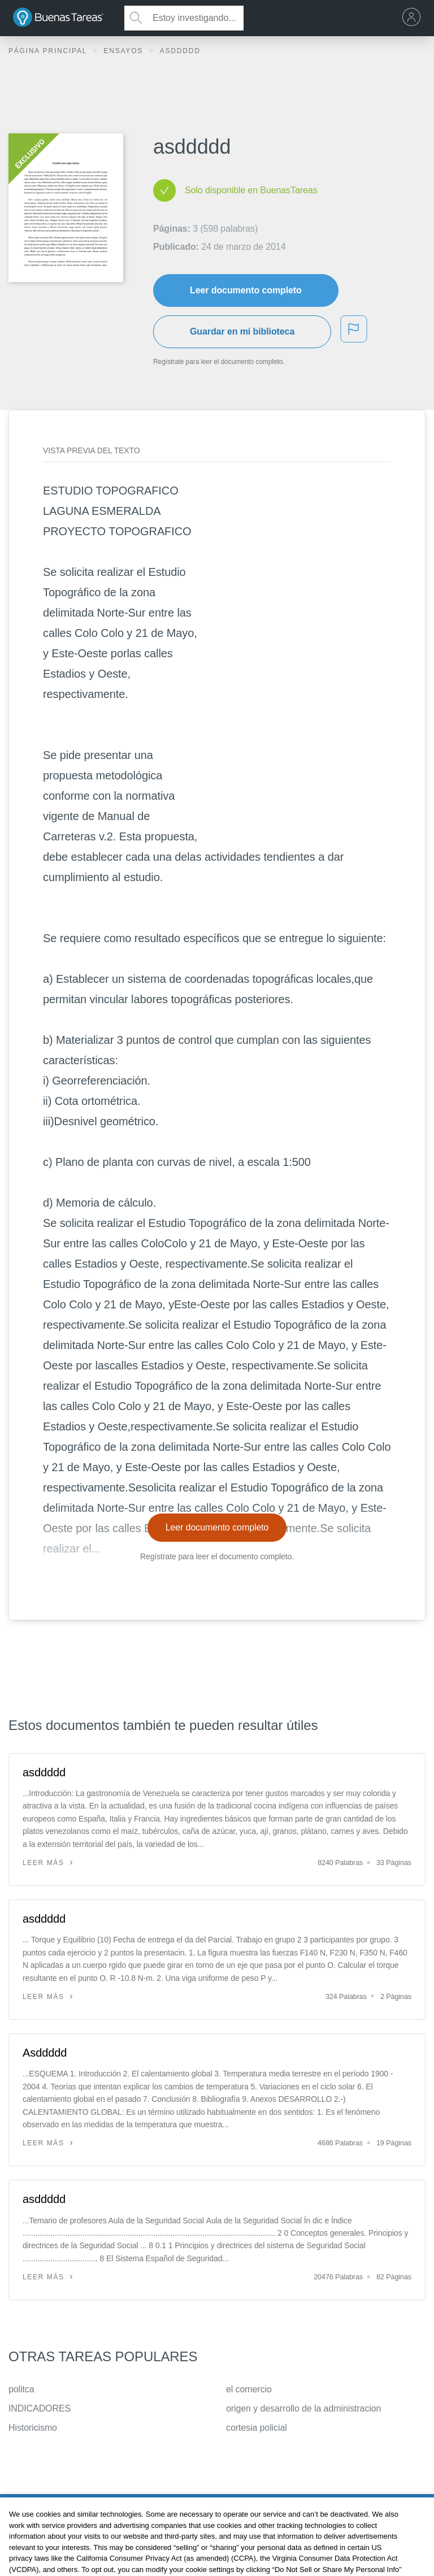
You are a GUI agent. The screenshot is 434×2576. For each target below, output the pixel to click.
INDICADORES (39, 2408)
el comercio (249, 2389)
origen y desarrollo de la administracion (303, 2408)
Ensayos (124, 51)
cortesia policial (256, 2427)
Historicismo (32, 2427)
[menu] (414, 18)
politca (21, 2389)
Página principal (49, 51)
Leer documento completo (246, 290)
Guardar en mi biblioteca (242, 331)
